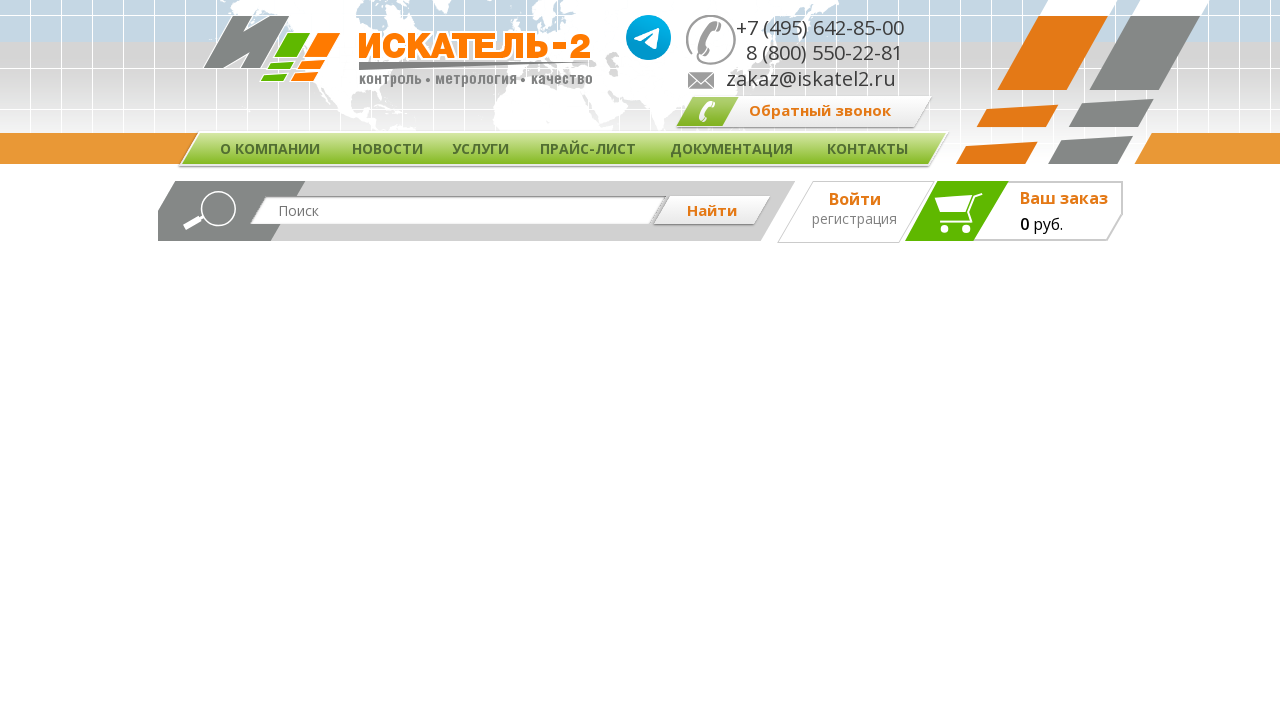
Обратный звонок (820, 110)
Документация (731, 148)
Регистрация (854, 219)
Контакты (867, 148)
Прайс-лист (588, 148)
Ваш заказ (1064, 198)
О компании (270, 148)
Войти (855, 199)
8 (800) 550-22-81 (819, 52)
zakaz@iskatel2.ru (811, 78)
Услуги (480, 148)
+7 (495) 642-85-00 (820, 27)
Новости (387, 148)
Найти (712, 210)
